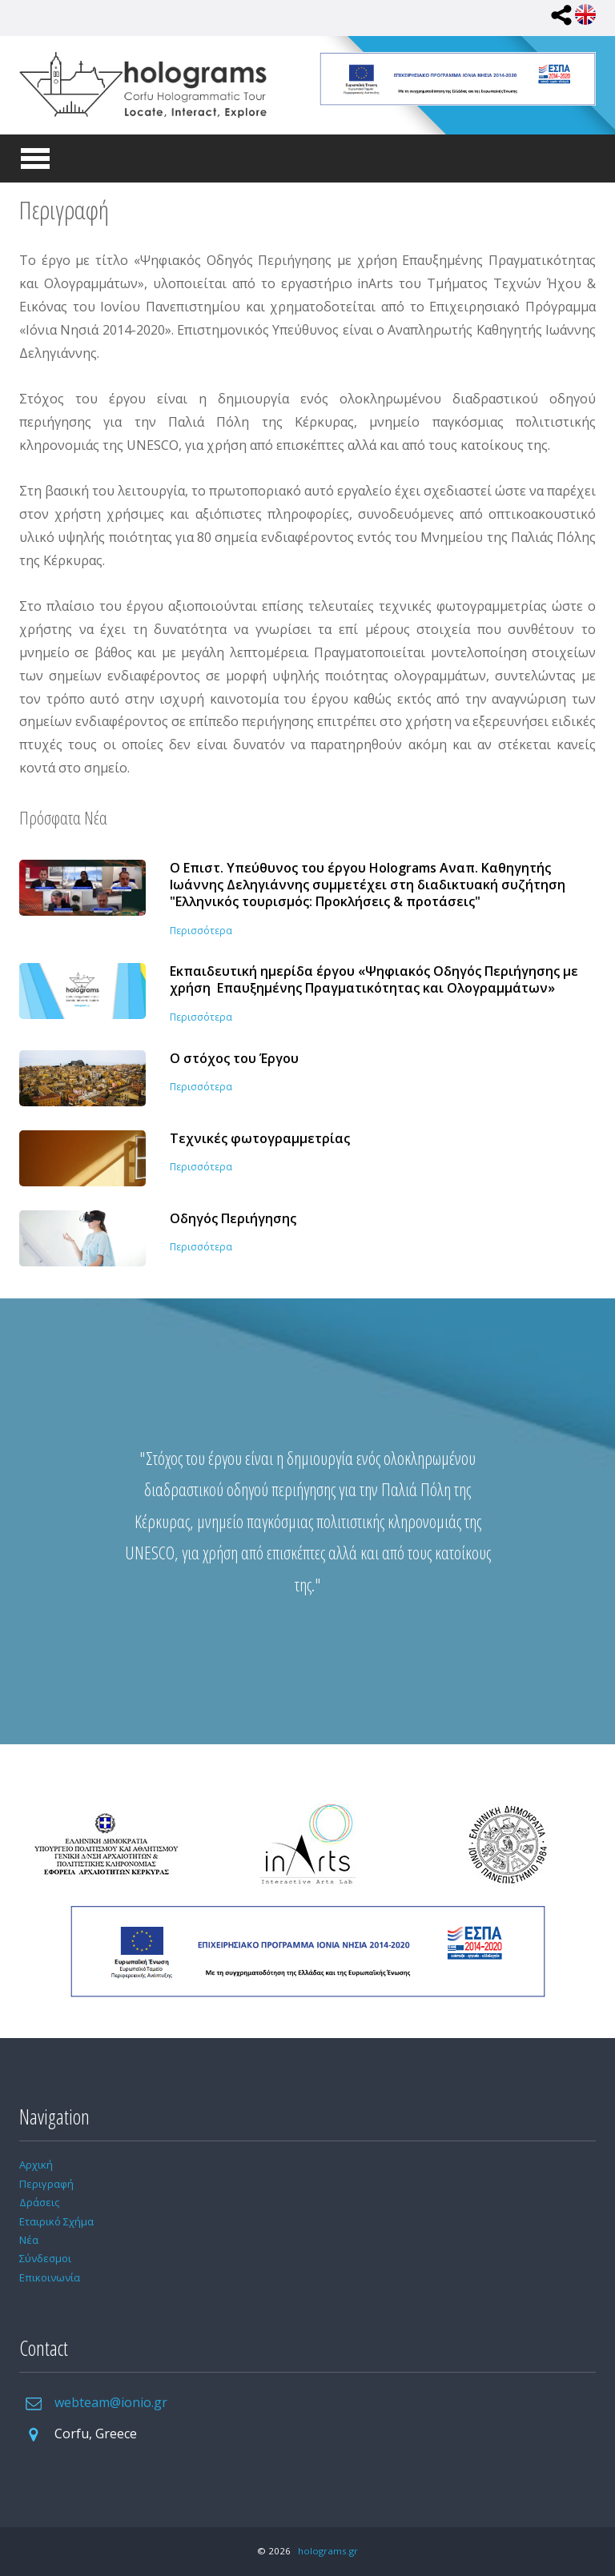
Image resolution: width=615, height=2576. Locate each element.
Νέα (28, 2240)
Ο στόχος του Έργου (234, 1058)
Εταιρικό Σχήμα (56, 2221)
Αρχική (36, 2164)
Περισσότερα (201, 930)
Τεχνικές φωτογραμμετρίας (260, 1138)
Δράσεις (39, 2202)
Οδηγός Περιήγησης (233, 1218)
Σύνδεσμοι (45, 2258)
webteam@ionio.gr (110, 2402)
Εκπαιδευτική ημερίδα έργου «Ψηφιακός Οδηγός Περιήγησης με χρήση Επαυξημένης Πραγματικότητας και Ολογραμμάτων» (374, 980)
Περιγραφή (46, 2184)
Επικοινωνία (49, 2277)
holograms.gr (328, 2551)
